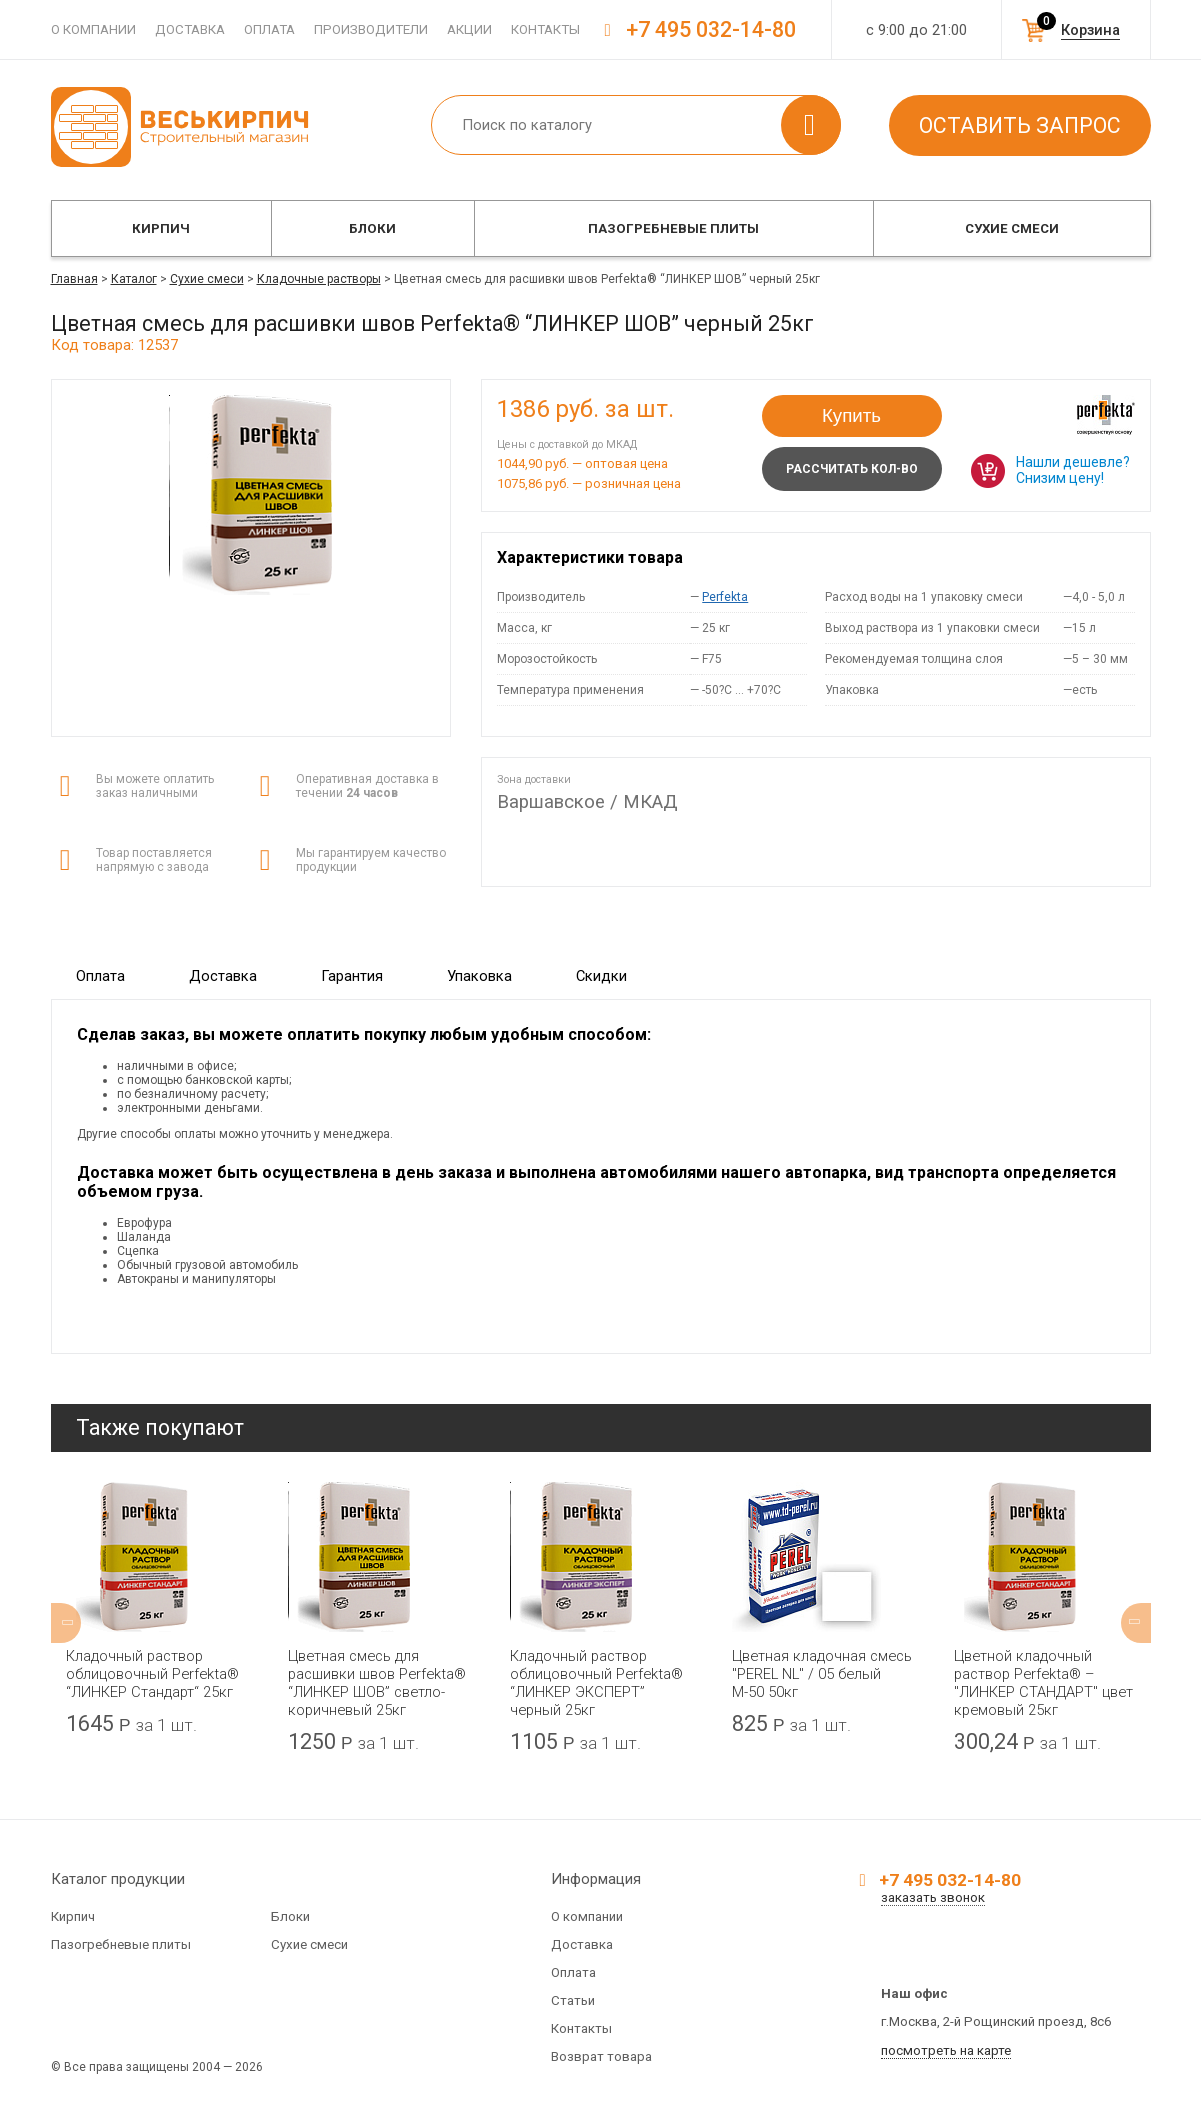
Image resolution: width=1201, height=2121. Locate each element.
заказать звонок (933, 1897)
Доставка (190, 29)
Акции (469, 29)
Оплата (269, 29)
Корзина (1090, 30)
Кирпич (161, 228)
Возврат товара (601, 2056)
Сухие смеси (1012, 228)
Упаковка (479, 976)
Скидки (601, 976)
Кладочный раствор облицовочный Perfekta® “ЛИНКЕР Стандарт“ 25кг (152, 1674)
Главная (74, 279)
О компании (93, 29)
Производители (371, 29)
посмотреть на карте (946, 2050)
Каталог (134, 279)
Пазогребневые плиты (673, 228)
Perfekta (725, 597)
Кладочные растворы (319, 279)
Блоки (372, 228)
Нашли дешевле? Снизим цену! (1073, 470)
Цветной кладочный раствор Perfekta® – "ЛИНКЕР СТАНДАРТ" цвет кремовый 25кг (1043, 1683)
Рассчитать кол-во (852, 469)
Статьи (573, 2000)
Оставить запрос (1020, 125)
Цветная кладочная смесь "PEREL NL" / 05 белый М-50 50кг (822, 1674)
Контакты (545, 29)
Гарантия (352, 976)
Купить (851, 415)
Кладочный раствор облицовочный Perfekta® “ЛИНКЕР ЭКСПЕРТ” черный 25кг (596, 1683)
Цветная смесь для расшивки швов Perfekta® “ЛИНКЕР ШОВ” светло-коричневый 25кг (377, 1683)
